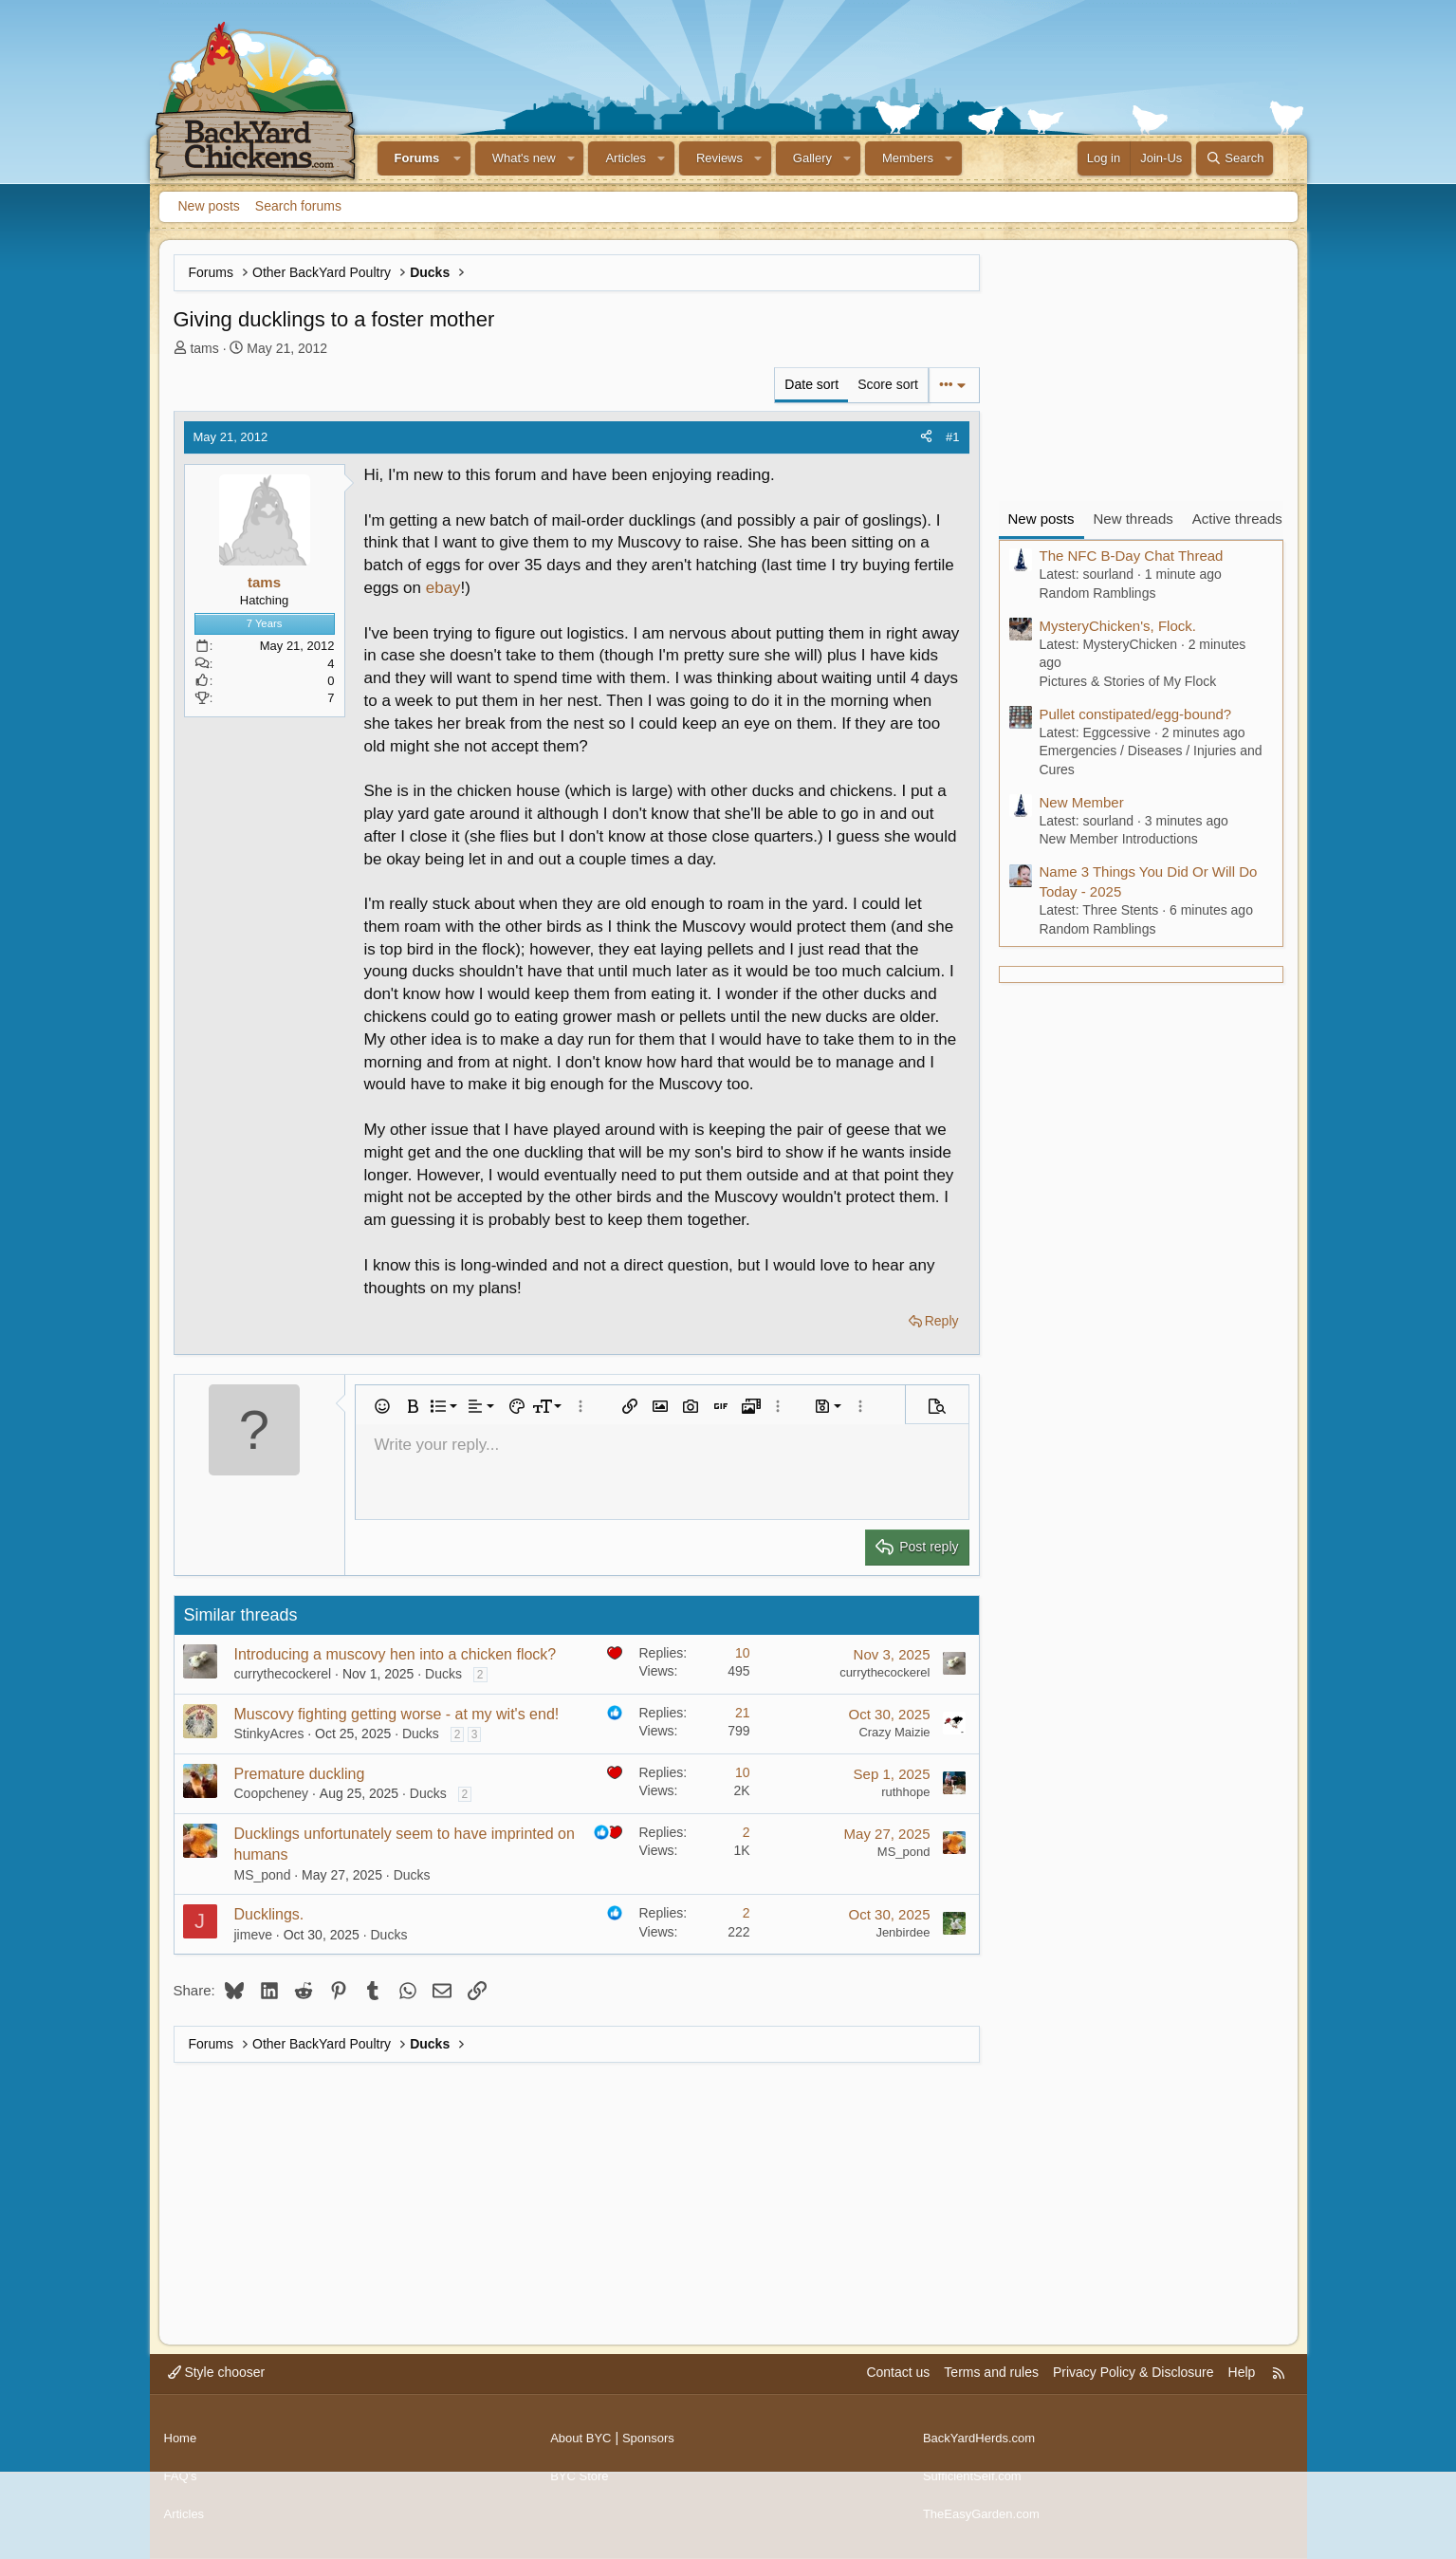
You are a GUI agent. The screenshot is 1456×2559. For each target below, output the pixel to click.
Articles (625, 158)
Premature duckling (299, 1774)
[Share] (926, 437)
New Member (1082, 802)
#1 (952, 437)
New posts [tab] (1041, 518)
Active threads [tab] (1237, 518)
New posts (209, 205)
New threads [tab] (1133, 518)
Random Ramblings (1098, 593)
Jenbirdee (902, 1932)
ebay (443, 588)
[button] (457, 158)
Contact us (898, 2391)
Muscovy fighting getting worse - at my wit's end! (397, 1714)
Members (907, 158)
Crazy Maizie (894, 1732)
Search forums (298, 205)
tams (204, 348)
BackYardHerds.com (983, 2449)
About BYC (583, 2449)
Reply (942, 1320)
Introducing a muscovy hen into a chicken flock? (395, 1654)
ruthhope (905, 1792)
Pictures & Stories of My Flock (1128, 681)
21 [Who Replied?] (742, 1712)
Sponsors (655, 2449)
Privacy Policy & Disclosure (1133, 2391)
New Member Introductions (1119, 838)
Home (181, 2449)
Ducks (443, 1673)
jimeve (253, 1934)
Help (1242, 2391)
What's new (524, 158)
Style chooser (217, 2391)
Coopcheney (271, 1793)
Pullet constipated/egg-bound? (1136, 714)
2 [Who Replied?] (746, 1832)
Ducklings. (269, 1914)
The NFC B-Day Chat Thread (1132, 555)
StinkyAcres (269, 1733)
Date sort (811, 384)
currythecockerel (283, 1673)
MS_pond (262, 1874)
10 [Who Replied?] (742, 1652)
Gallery (812, 158)
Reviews (719, 158)
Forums (417, 158)
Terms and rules (991, 2391)
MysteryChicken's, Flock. (1118, 626)
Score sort (887, 384)
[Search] (1234, 158)
